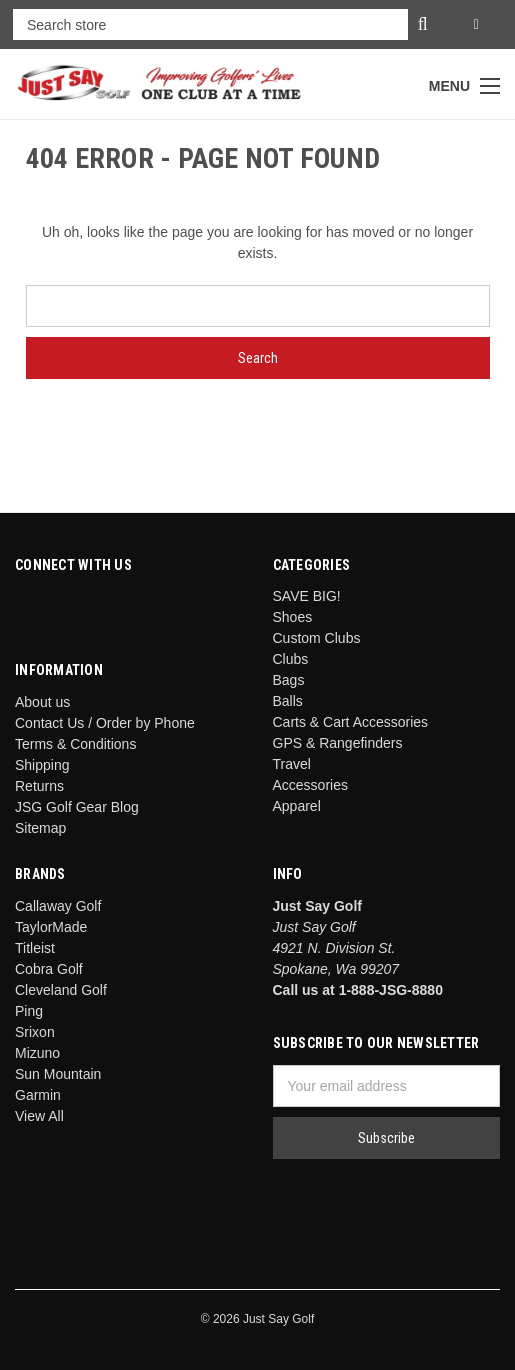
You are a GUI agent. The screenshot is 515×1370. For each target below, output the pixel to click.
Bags (289, 680)
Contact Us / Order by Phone (105, 723)
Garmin (38, 1095)
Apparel (297, 806)
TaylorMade (51, 927)
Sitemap (40, 828)
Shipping (42, 765)
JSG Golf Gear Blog (77, 807)
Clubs (291, 659)
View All (39, 1116)
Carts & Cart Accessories (351, 722)
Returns (39, 786)
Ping (29, 1011)
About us (42, 702)
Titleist (35, 948)
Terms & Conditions (75, 744)
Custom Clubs (317, 638)
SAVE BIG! (307, 596)
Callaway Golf (58, 906)
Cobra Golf (49, 969)
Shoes (293, 617)
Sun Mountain (58, 1074)
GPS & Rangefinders (338, 743)
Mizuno (37, 1053)
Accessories (310, 785)
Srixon (35, 1032)
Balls (288, 701)
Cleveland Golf (61, 990)
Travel (292, 764)
